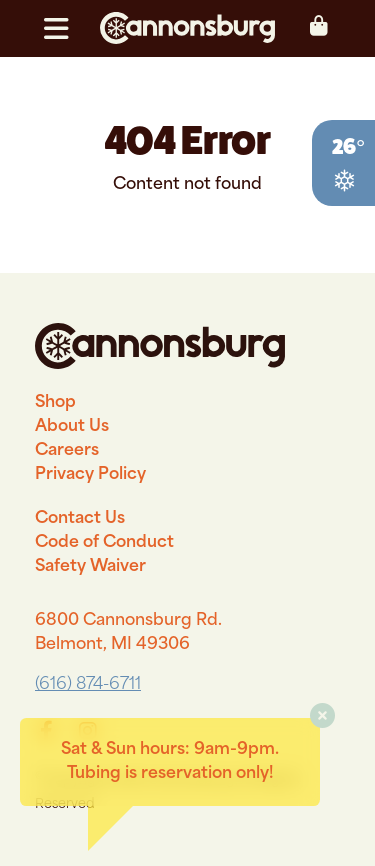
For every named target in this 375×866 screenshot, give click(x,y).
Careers (67, 451)
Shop (55, 403)
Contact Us (80, 519)
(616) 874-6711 (88, 685)
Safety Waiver (90, 567)
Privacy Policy (90, 475)
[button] (64, 29)
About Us (72, 427)
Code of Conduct (104, 543)
